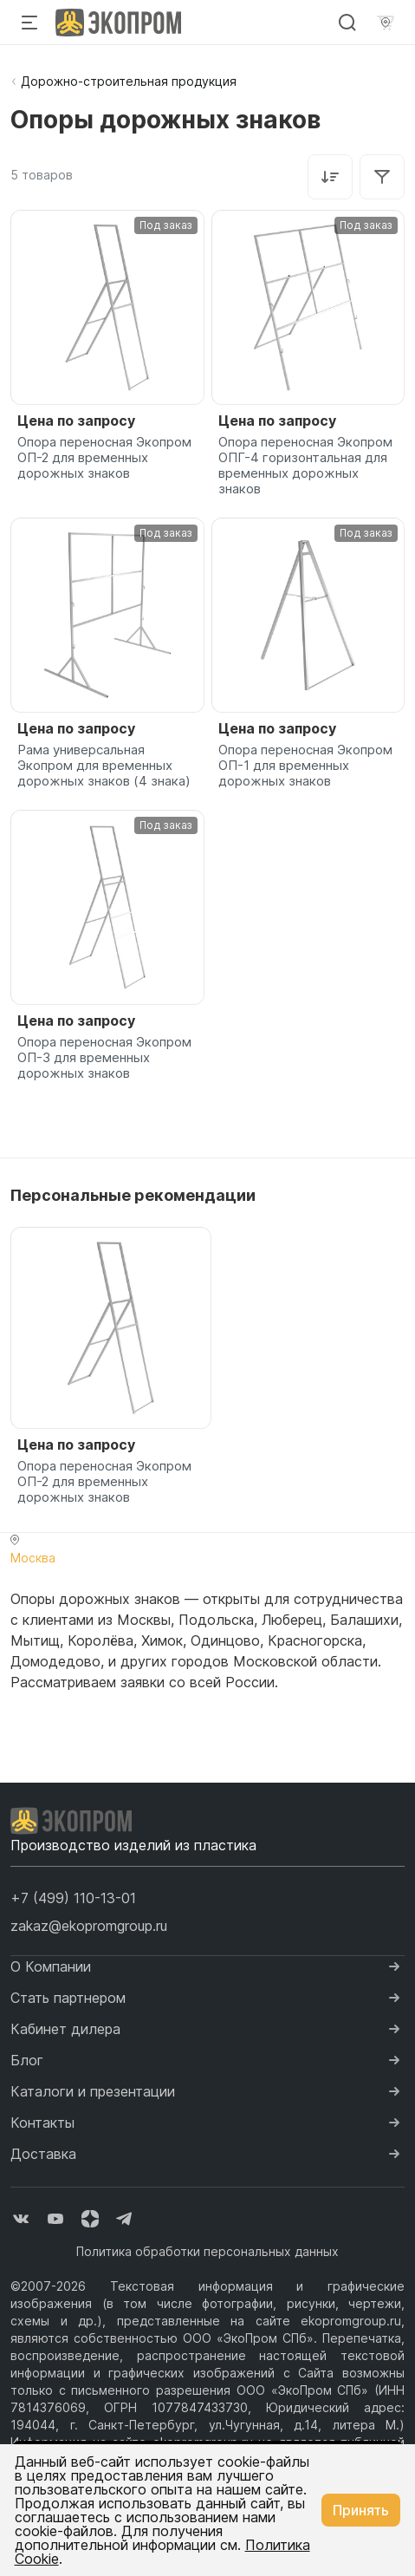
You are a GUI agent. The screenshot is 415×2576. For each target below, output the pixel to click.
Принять (361, 2510)
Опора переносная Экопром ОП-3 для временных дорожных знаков (104, 1057)
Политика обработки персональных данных (207, 2251)
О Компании (50, 1966)
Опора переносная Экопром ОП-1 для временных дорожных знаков (305, 765)
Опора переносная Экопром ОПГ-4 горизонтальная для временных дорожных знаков (305, 465)
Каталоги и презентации (92, 2091)
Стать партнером (68, 1997)
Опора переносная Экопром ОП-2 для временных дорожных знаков (104, 457)
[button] (73, 1898)
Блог (26, 2060)
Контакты (42, 2122)
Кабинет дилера (65, 2029)
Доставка (43, 2153)
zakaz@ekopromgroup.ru (88, 1925)
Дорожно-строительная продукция (129, 81)
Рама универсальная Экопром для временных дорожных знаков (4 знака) (104, 765)
